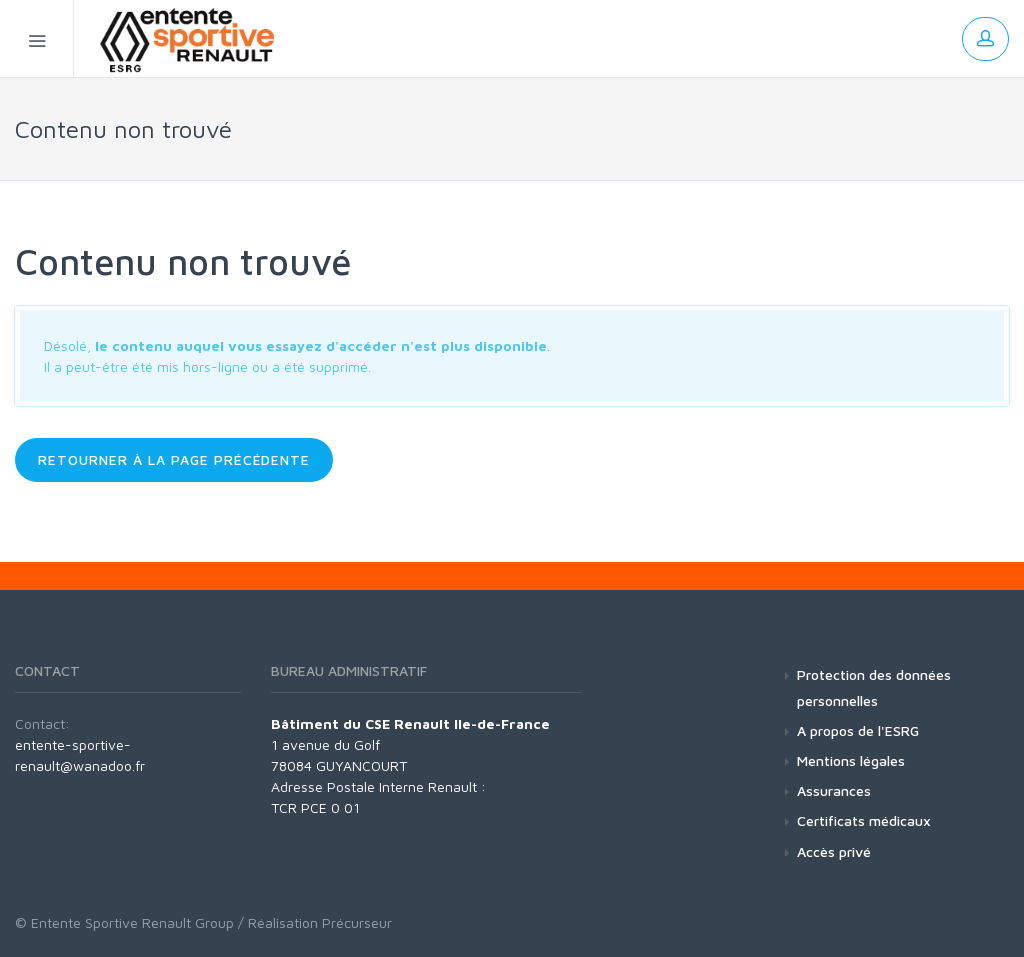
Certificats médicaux (864, 820)
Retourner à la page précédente (174, 459)
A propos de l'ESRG (858, 730)
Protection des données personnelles (874, 687)
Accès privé (834, 851)
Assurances (834, 790)
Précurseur (357, 922)
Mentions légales (851, 760)
